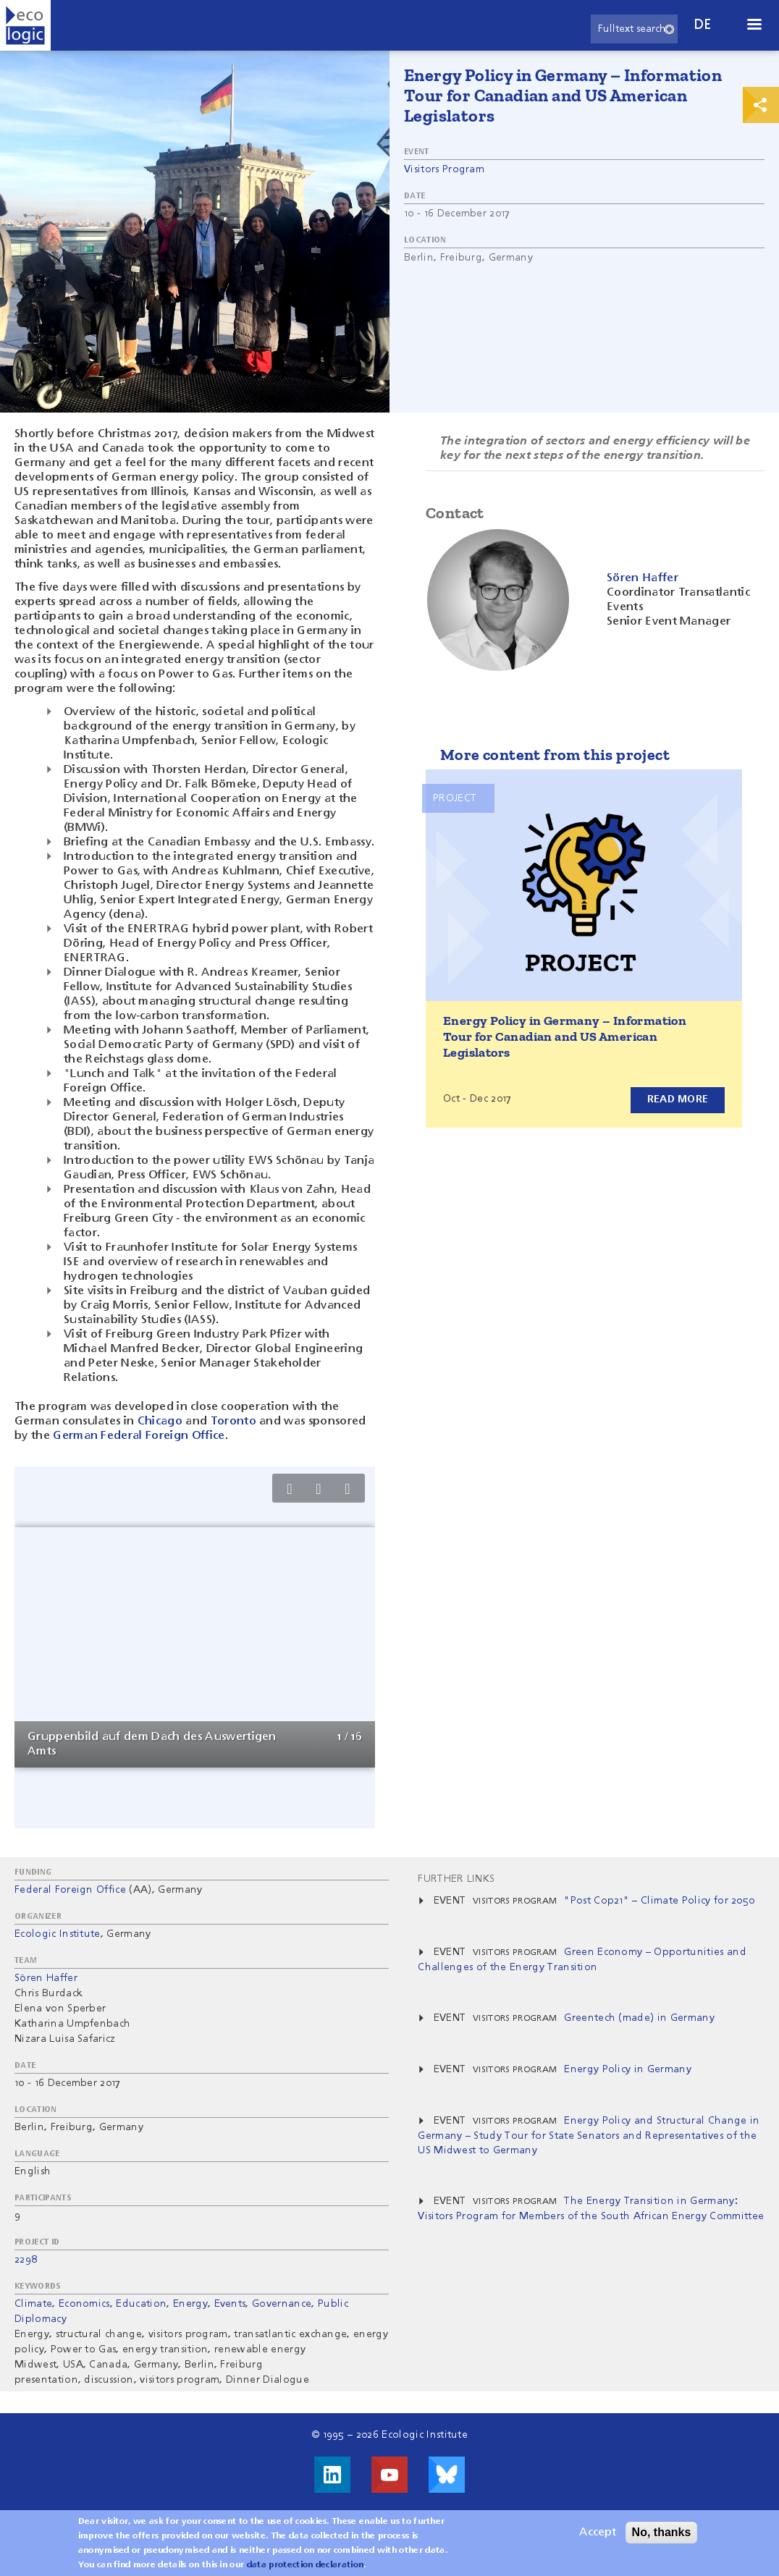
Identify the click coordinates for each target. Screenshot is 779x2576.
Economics (84, 2304)
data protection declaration (305, 2565)
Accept (597, 2532)
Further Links (456, 1879)
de (703, 25)
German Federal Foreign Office (138, 1436)
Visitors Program (444, 169)
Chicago (160, 1421)
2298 (25, 2260)
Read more (677, 1099)
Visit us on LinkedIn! (332, 2475)
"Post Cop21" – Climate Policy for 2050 (659, 1901)
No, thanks (661, 2532)
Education (141, 2304)
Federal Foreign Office (70, 1890)
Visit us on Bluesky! (447, 2475)
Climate (33, 2304)
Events (230, 2304)
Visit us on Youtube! (389, 2475)
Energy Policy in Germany (627, 2069)
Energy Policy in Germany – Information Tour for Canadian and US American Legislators (564, 1036)
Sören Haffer (45, 1978)
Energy (190, 2304)
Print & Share (761, 105)
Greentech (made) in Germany (639, 2018)
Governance (281, 2304)
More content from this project (555, 754)
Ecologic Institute (57, 1934)
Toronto (235, 1421)
